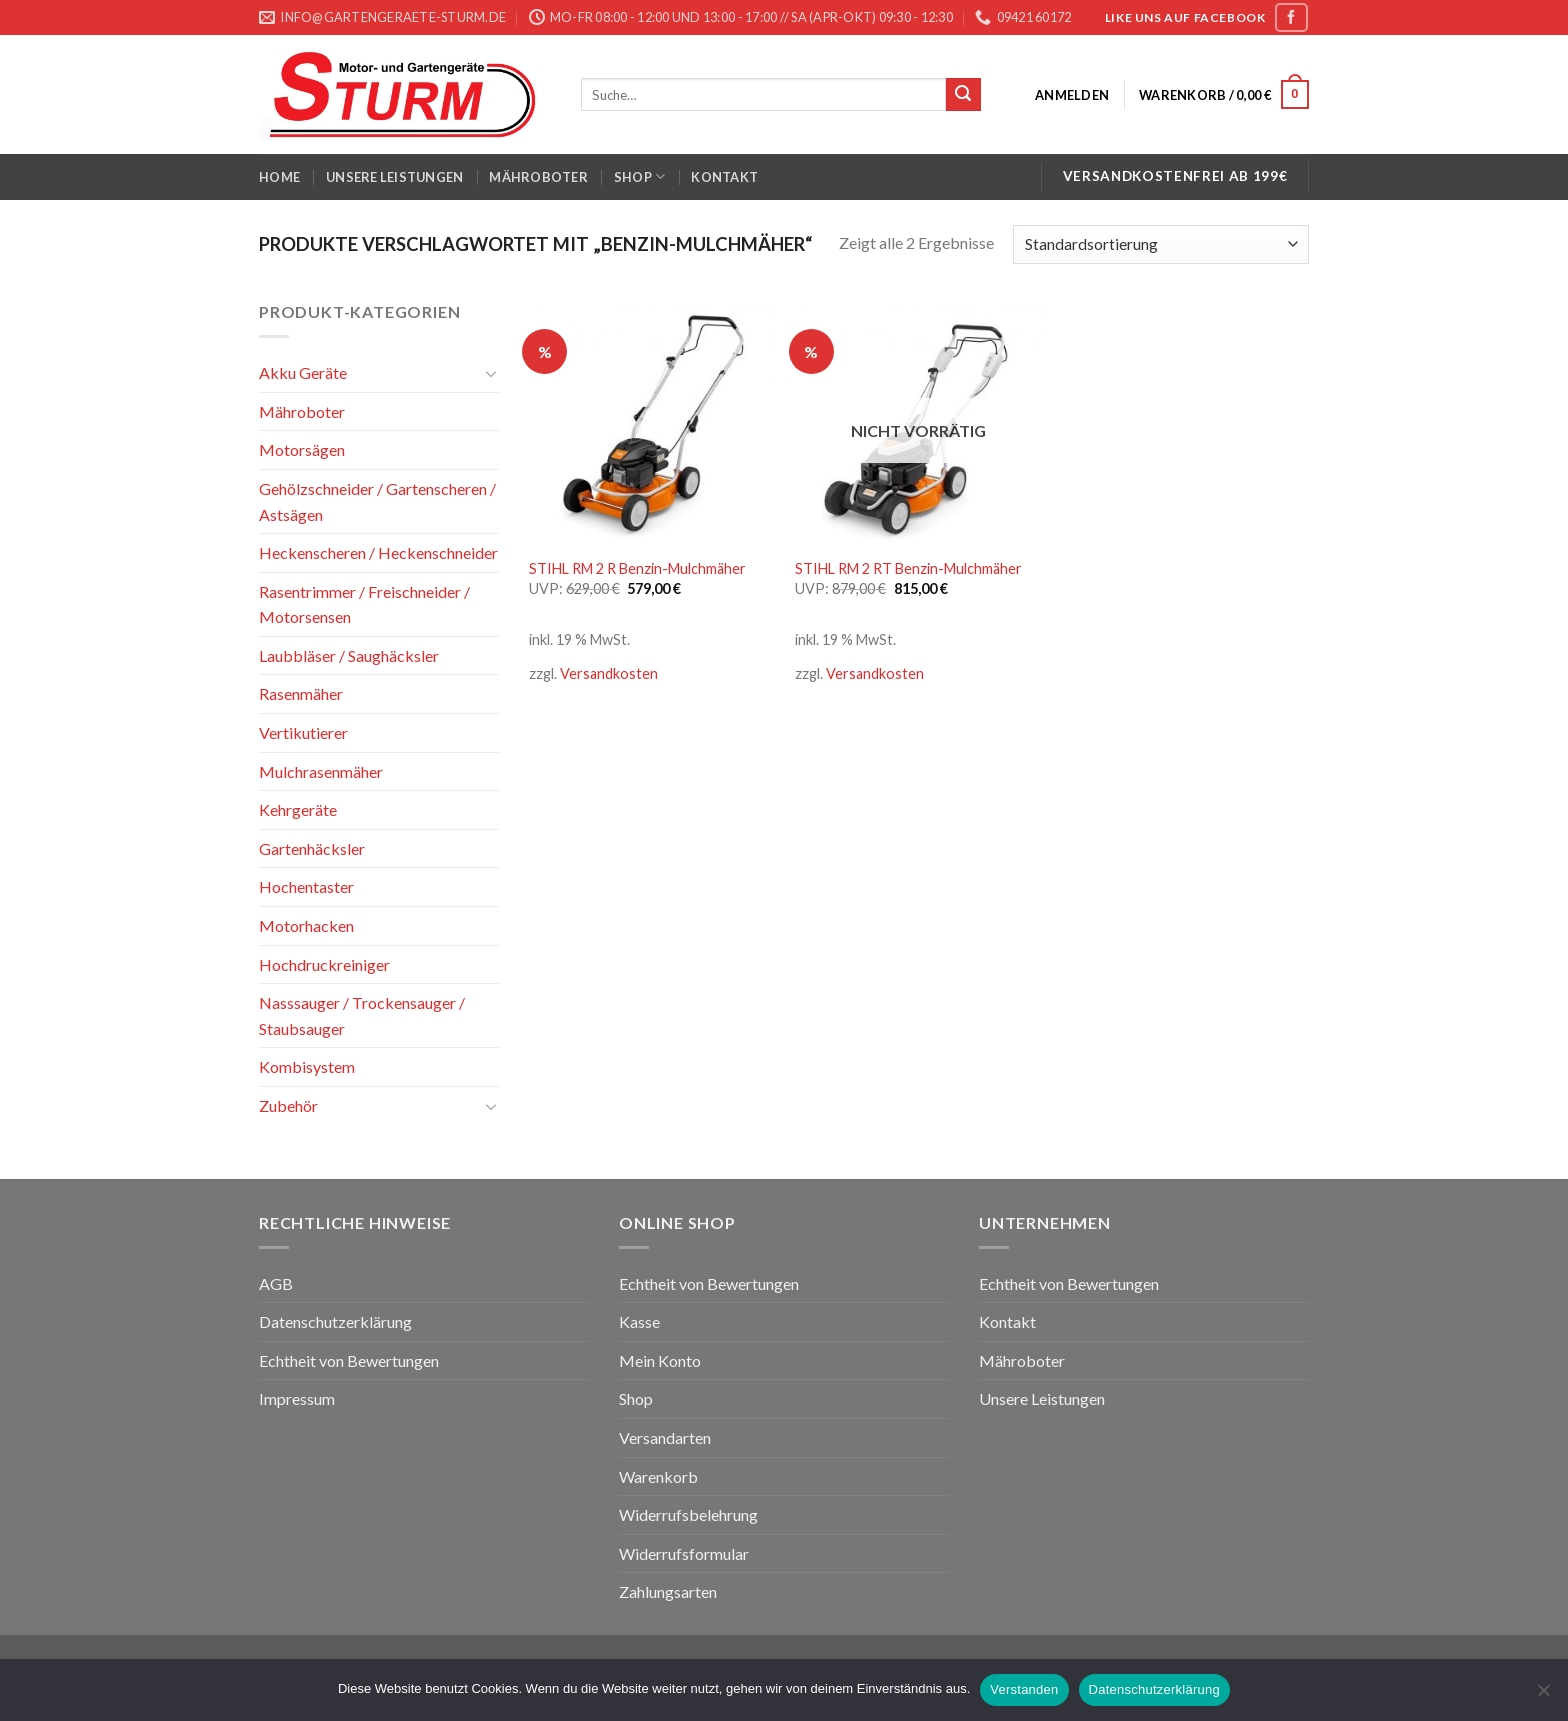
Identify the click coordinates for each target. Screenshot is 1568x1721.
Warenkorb (658, 1476)
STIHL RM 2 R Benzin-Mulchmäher (637, 568)
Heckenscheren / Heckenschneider (378, 552)
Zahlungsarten (668, 1591)
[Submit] (963, 95)
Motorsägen (302, 449)
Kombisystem (307, 1066)
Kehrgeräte (298, 809)
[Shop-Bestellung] (1161, 244)
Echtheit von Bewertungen (349, 1360)
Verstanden (1024, 1689)
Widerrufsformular (684, 1553)
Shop (639, 176)
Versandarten (665, 1437)
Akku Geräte (303, 372)
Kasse (639, 1321)
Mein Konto (660, 1360)
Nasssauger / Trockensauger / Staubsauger (362, 1015)
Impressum (297, 1398)
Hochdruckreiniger (324, 964)
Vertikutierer (303, 732)
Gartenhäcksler (312, 848)
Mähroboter (538, 177)
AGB (276, 1283)
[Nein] (1543, 1696)
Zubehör (288, 1105)
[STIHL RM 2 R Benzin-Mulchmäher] (652, 422)
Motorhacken (306, 925)
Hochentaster (306, 886)
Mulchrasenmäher (321, 771)
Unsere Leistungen (394, 177)
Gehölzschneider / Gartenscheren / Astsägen (377, 501)
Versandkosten (609, 673)
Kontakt (724, 177)
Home (279, 177)
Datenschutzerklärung (335, 1321)
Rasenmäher (301, 693)
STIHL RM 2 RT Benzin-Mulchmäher (908, 568)
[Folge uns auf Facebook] (1291, 17)
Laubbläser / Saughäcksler (349, 655)
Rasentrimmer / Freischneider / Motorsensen (364, 604)
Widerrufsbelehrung (688, 1514)
